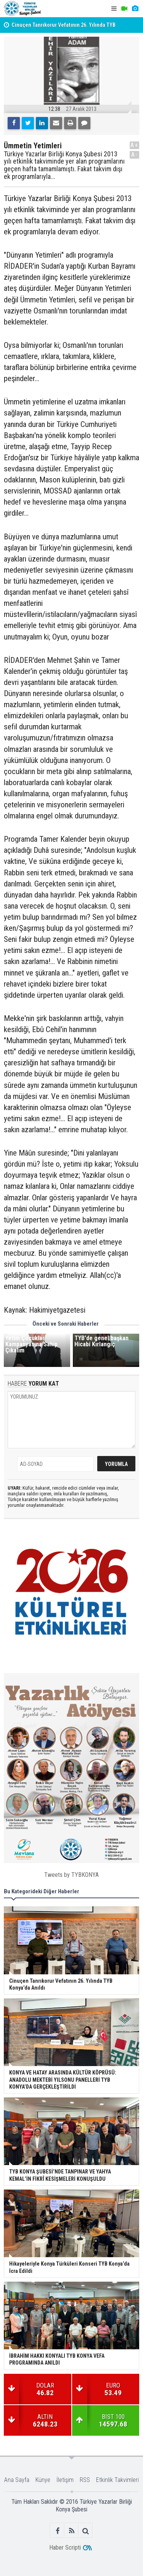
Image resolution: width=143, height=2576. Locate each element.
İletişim (65, 2479)
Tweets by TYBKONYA (71, 1874)
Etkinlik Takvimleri (117, 2479)
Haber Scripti (65, 2547)
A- (134, 154)
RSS (85, 2479)
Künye (42, 2479)
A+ (134, 145)
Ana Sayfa (16, 2479)
